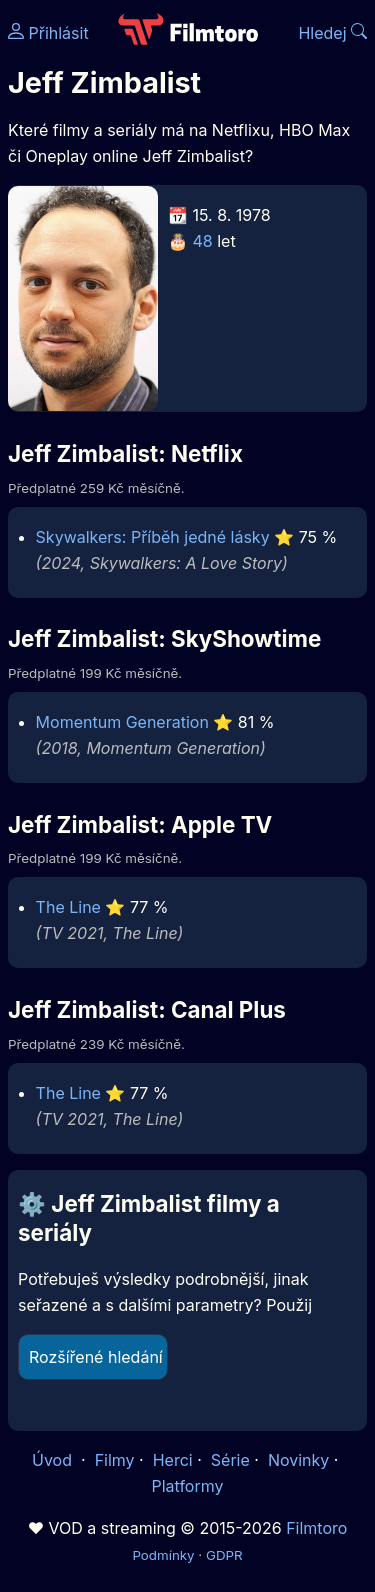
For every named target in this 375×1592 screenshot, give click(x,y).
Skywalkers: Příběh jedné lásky (153, 537)
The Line (68, 907)
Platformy (187, 1486)
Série (230, 1460)
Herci (173, 1460)
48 (203, 241)
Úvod (54, 1460)
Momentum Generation (122, 722)
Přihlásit (48, 33)
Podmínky (163, 1555)
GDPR (224, 1555)
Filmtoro (316, 1528)
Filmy (115, 1460)
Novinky (298, 1460)
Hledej (332, 33)
